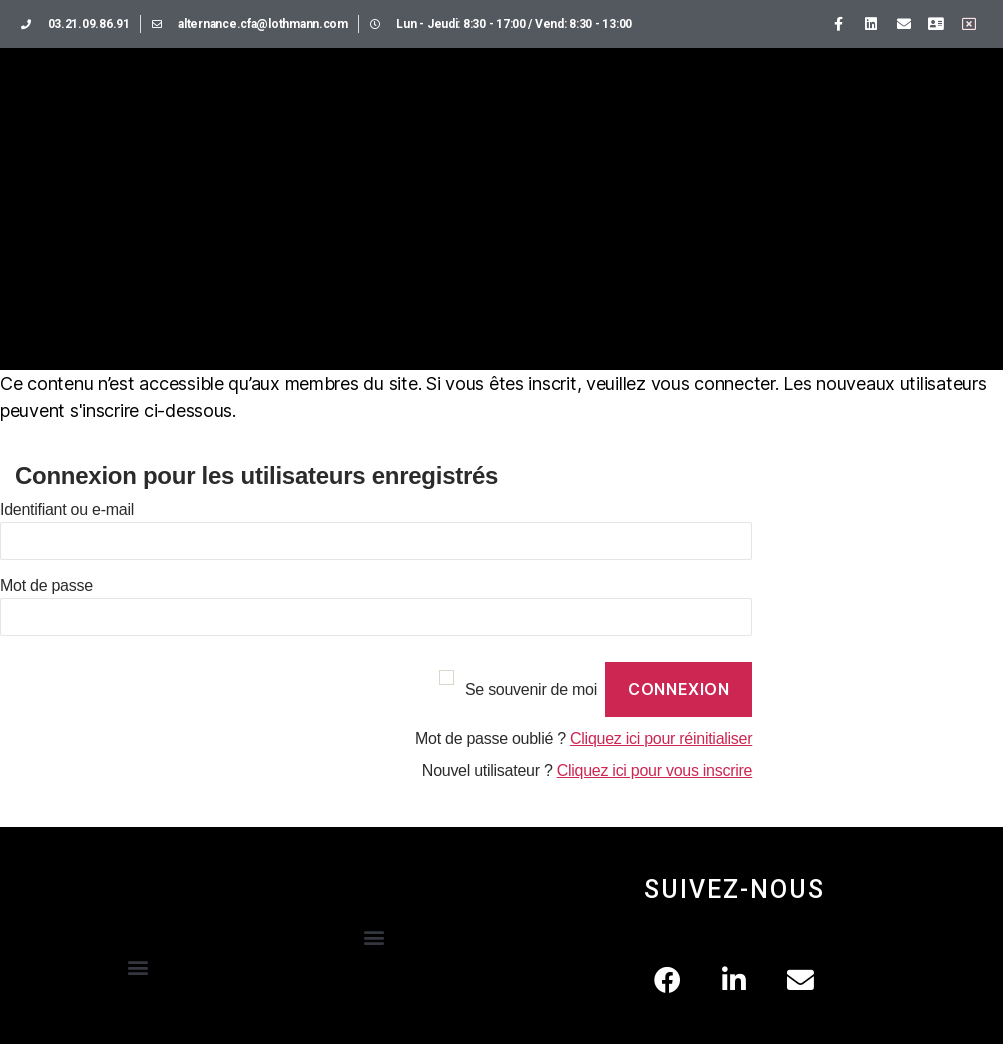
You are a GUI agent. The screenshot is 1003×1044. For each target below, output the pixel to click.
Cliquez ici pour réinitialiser (661, 738)
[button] (137, 967)
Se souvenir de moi (531, 689)
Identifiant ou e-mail (67, 509)
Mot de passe (46, 585)
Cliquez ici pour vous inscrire (655, 770)
